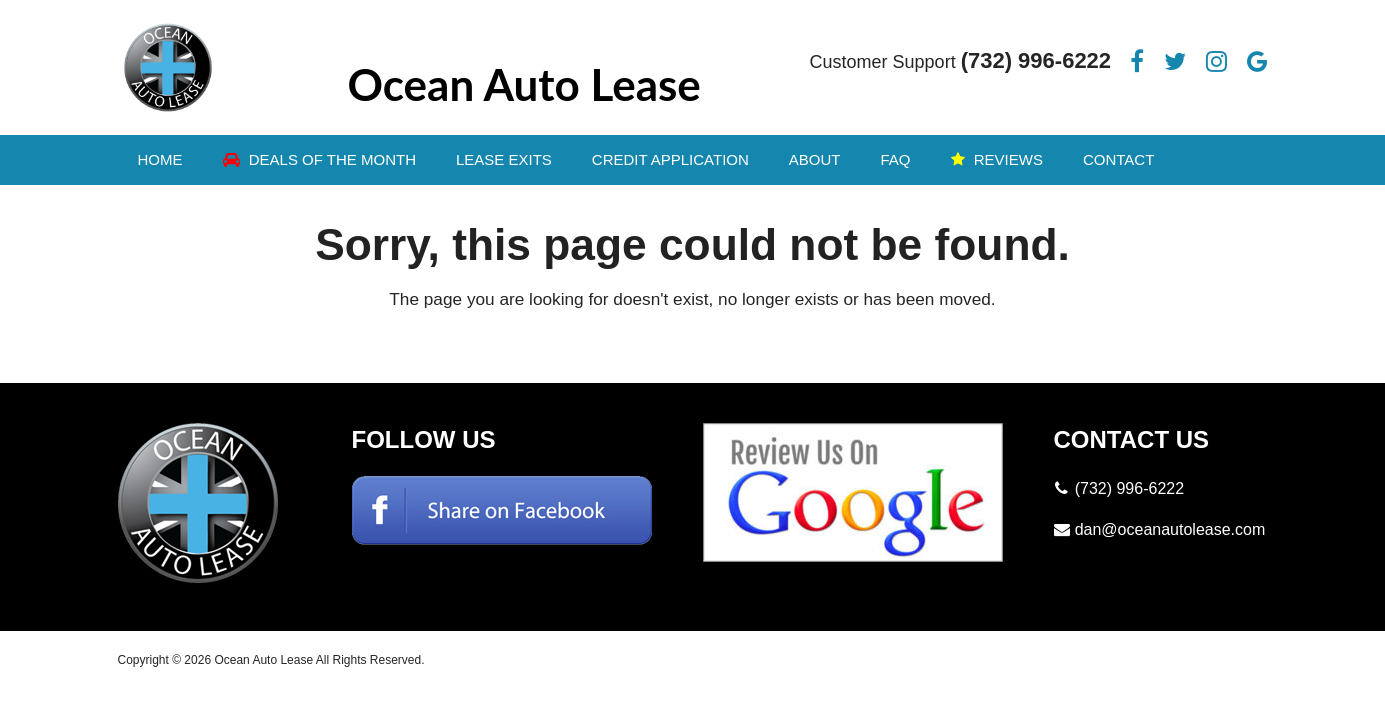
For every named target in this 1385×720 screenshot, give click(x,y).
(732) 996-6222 (1036, 60)
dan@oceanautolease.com (1170, 529)
